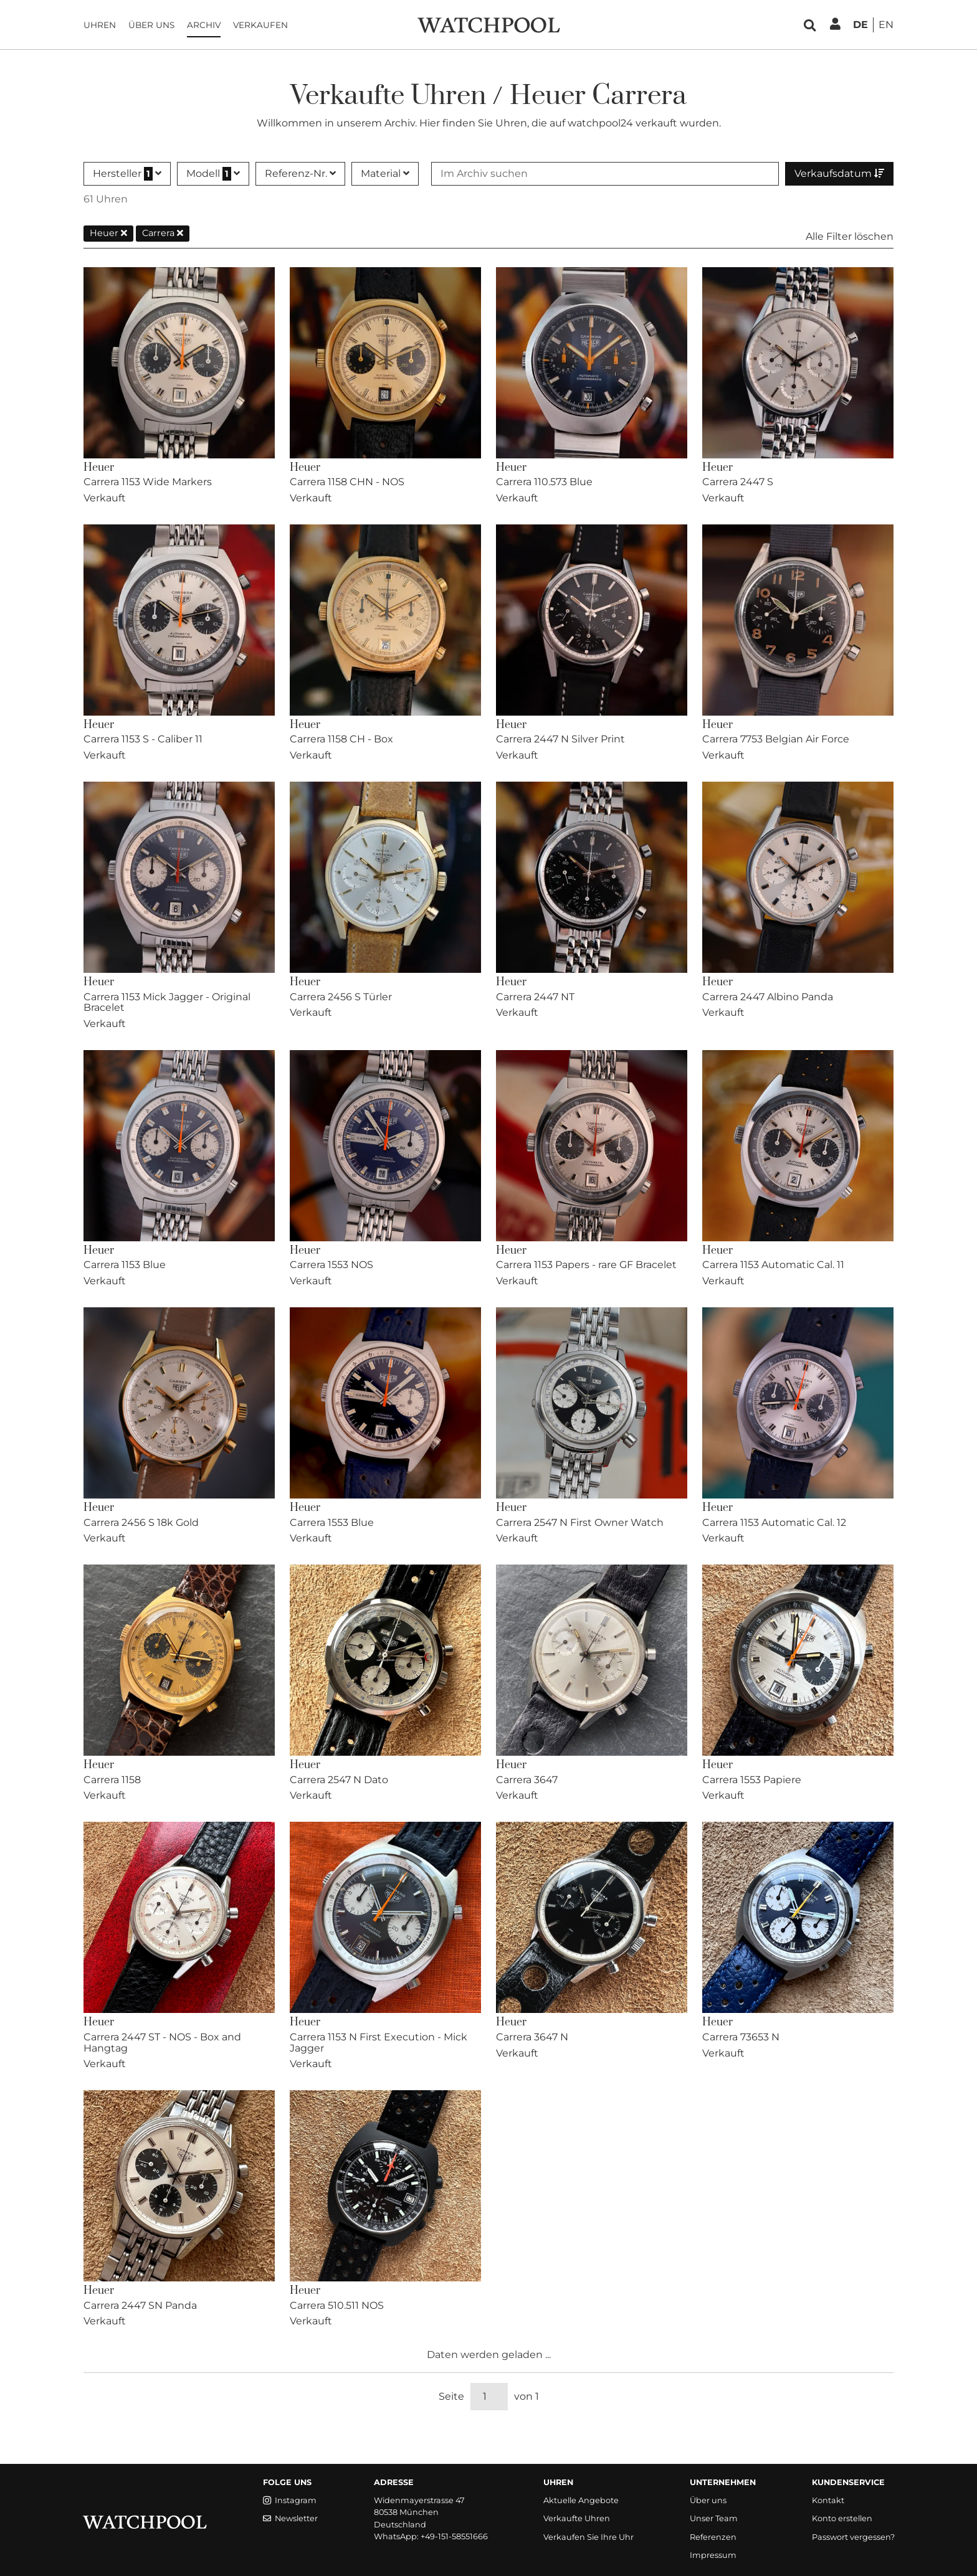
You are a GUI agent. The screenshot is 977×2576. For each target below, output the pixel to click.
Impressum (713, 2555)
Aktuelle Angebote (581, 2500)
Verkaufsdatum (839, 173)
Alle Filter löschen (850, 236)
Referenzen (713, 2537)
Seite (451, 2396)
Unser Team (714, 2518)
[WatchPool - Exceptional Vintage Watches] (488, 24)
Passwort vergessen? (853, 2537)
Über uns (151, 25)
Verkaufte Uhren (576, 2518)
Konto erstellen (842, 2518)
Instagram (290, 2500)
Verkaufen (260, 25)
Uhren (99, 25)
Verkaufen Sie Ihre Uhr (588, 2537)
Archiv (204, 25)
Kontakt (828, 2500)
